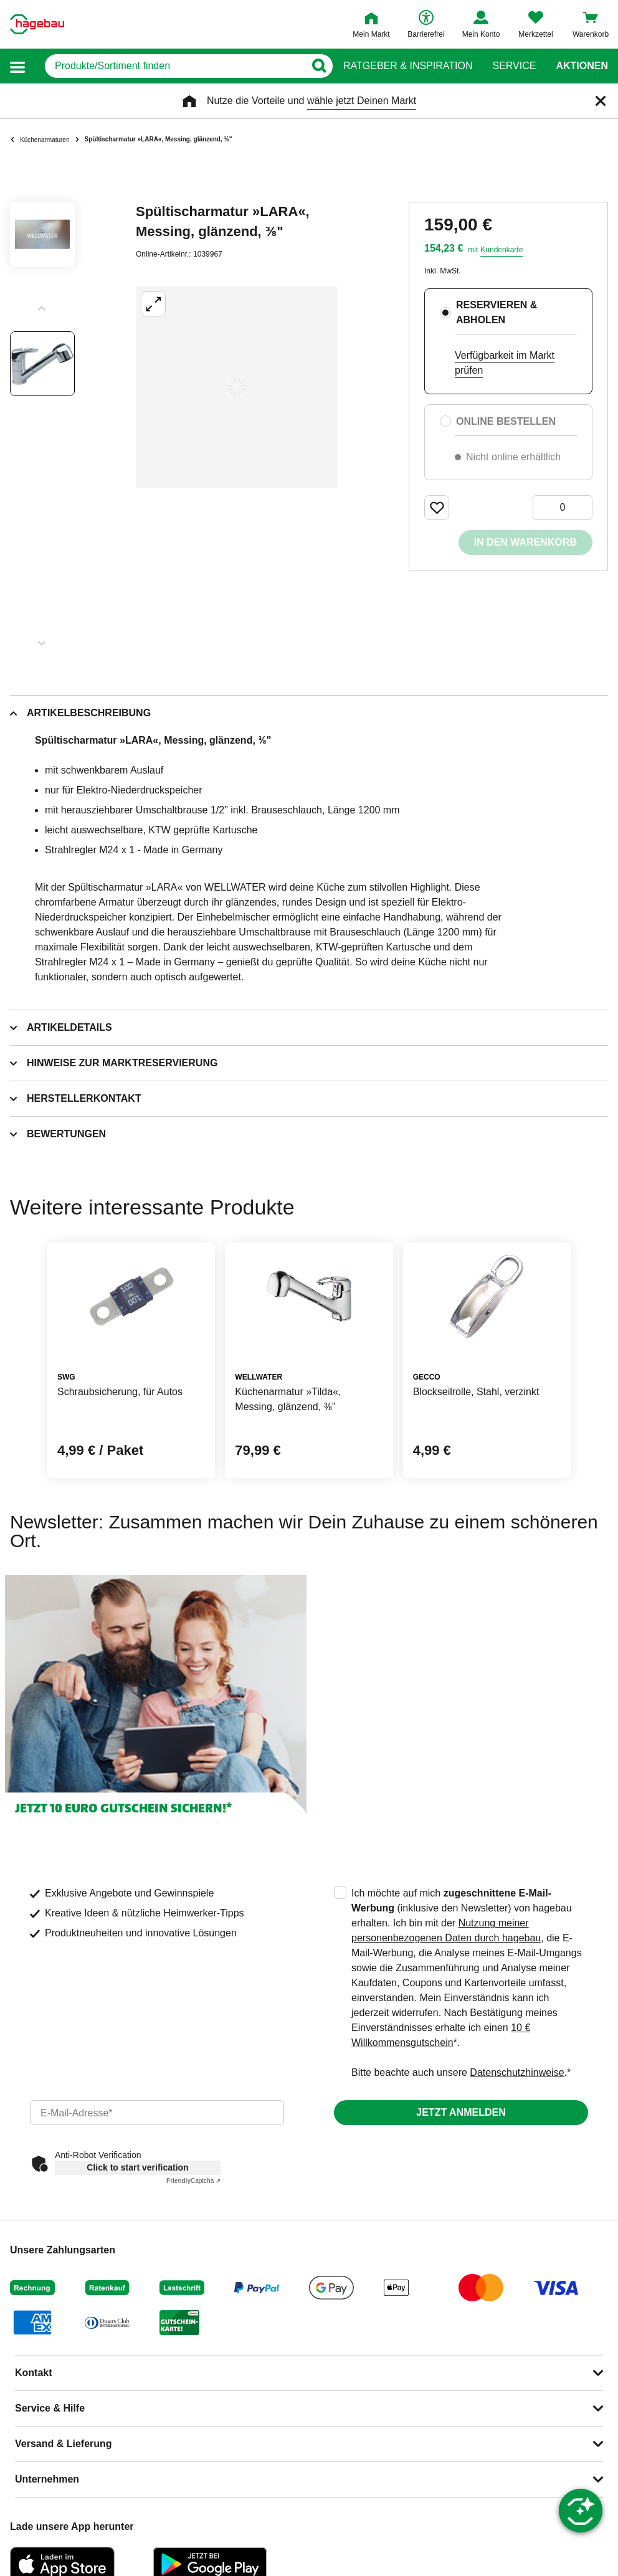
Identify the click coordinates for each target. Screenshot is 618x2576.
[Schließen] (600, 100)
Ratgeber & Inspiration (407, 66)
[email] (157, 2112)
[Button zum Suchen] (319, 66)
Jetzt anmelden (460, 2112)
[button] (17, 66)
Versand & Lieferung (63, 2443)
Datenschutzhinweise (517, 2072)
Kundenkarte (501, 249)
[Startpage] (37, 24)
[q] (175, 66)
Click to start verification (137, 2167)
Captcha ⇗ (193, 2180)
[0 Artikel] (562, 507)
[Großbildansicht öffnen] (237, 387)
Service (514, 66)
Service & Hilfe (50, 2408)
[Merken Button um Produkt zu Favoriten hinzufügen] (436, 507)
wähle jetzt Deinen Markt (361, 100)
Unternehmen (47, 2479)
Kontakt (33, 2372)
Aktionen (582, 66)
